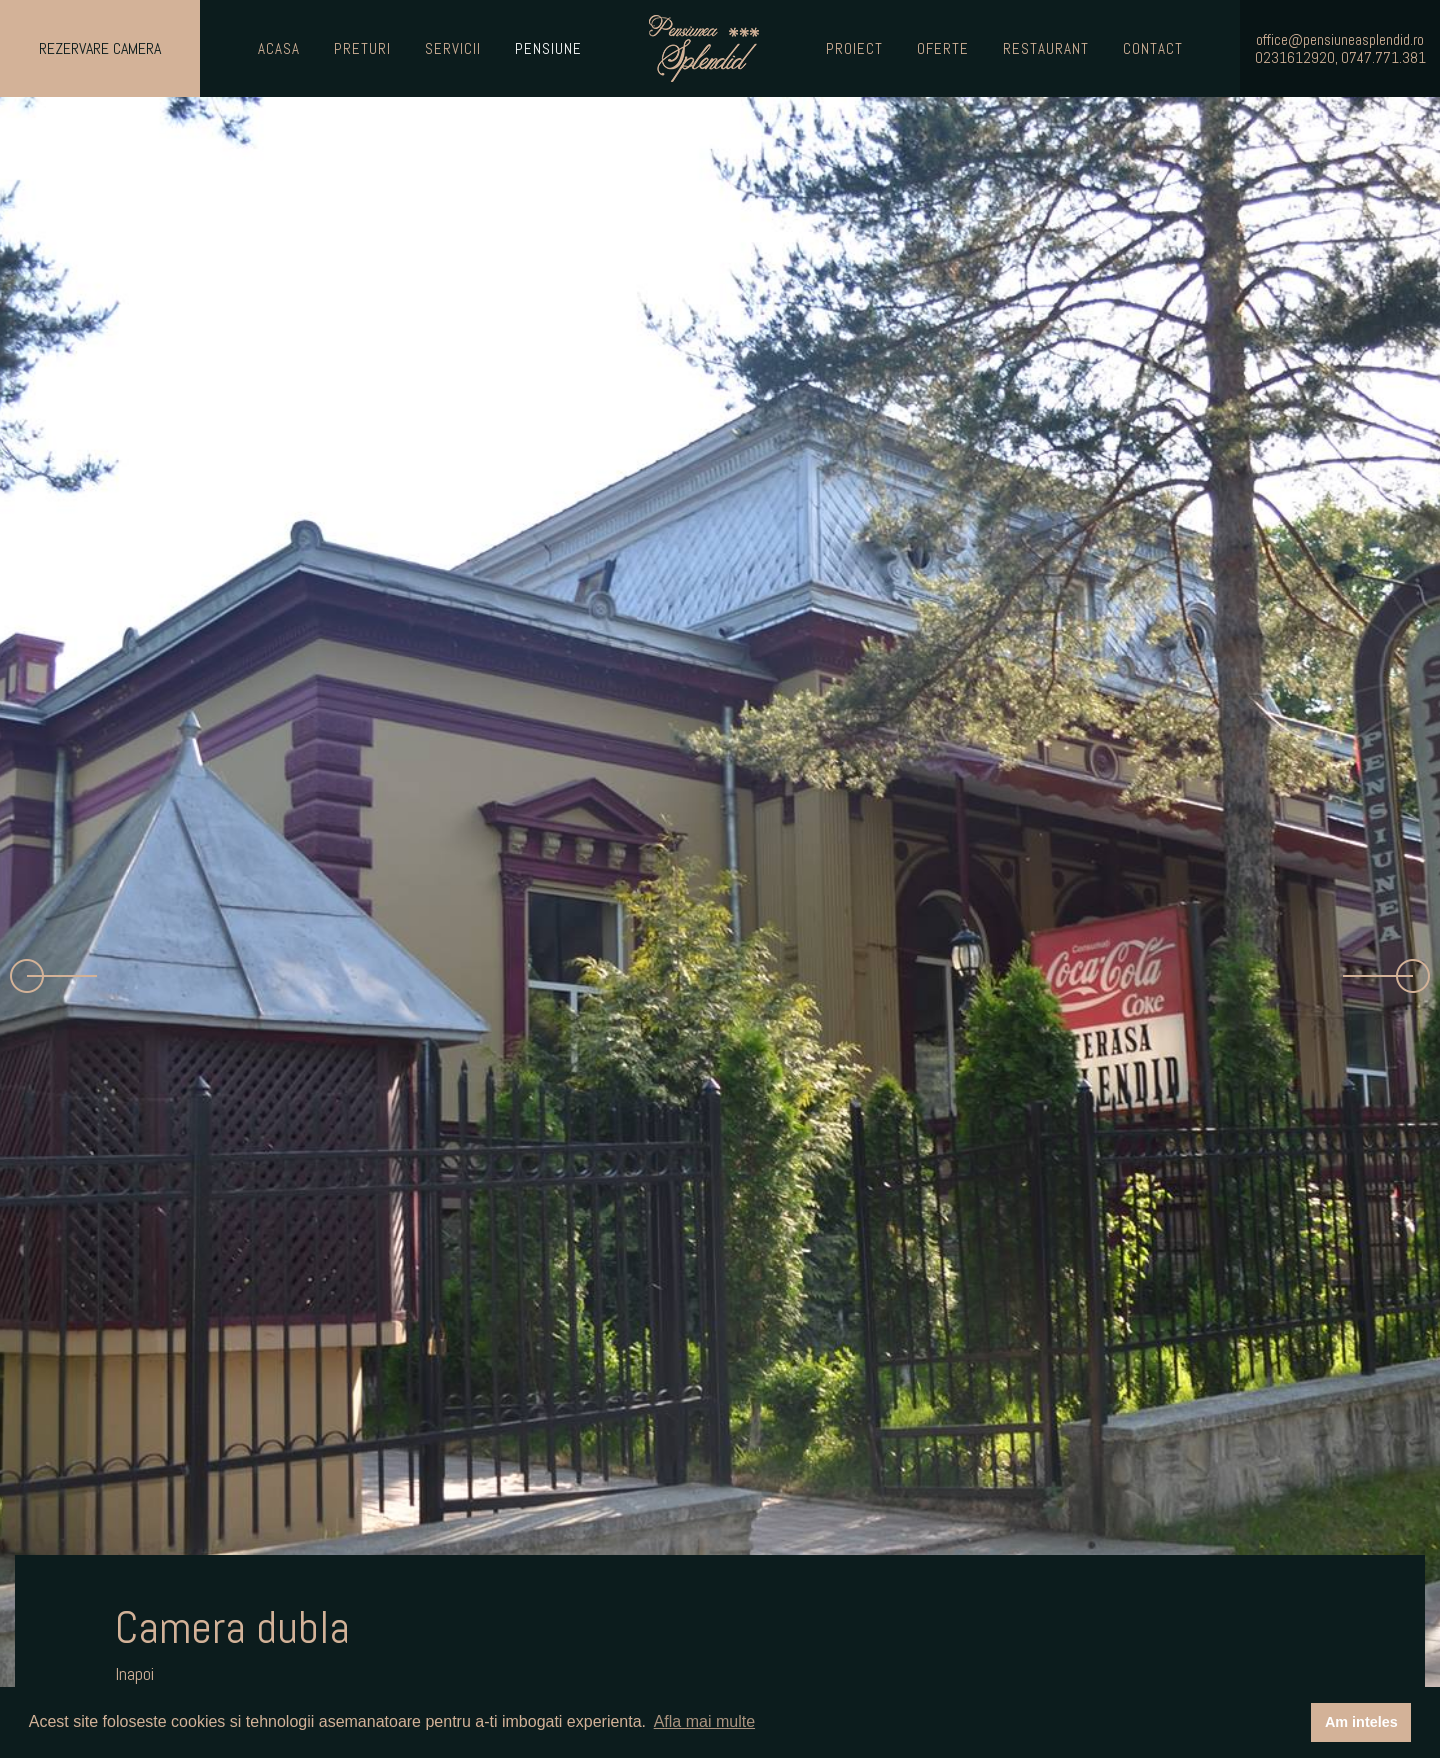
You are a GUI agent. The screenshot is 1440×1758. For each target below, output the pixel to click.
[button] (53, 976)
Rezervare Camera (100, 48)
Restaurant (1046, 48)
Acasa (279, 48)
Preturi (362, 48)
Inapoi (134, 1673)
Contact (1153, 48)
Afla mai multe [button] (704, 1721)
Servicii (453, 48)
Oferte (943, 48)
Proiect (854, 48)
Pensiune (548, 48)
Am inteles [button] (1361, 1722)
